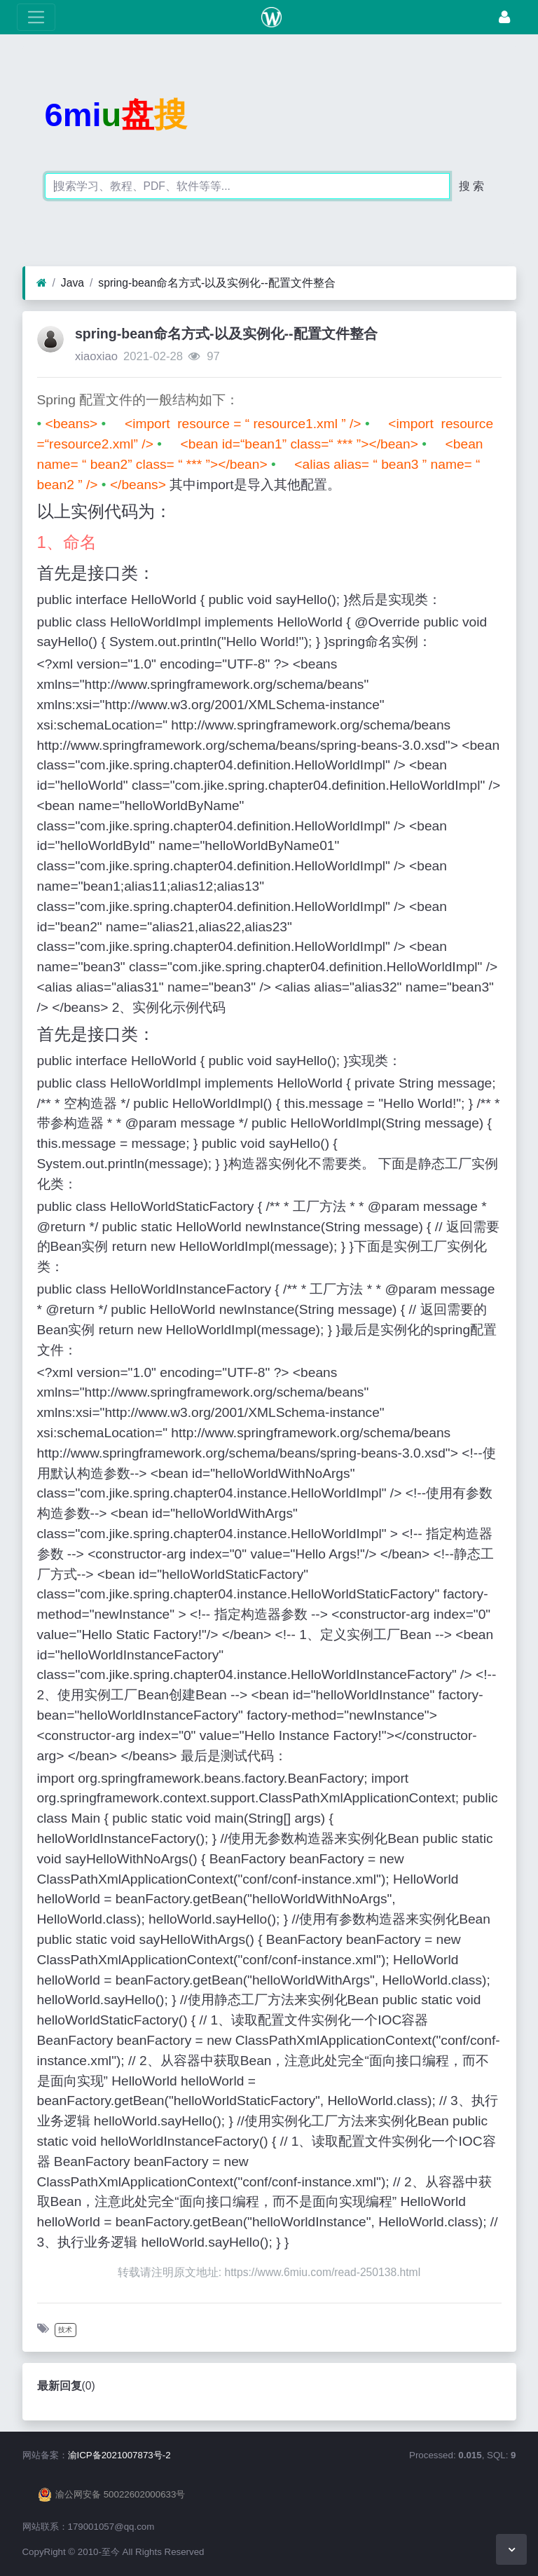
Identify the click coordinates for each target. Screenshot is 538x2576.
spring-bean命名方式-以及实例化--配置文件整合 (216, 283)
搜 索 (471, 186)
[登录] (504, 17)
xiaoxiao (96, 356)
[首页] (41, 283)
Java (72, 283)
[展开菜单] (36, 17)
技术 (65, 2330)
